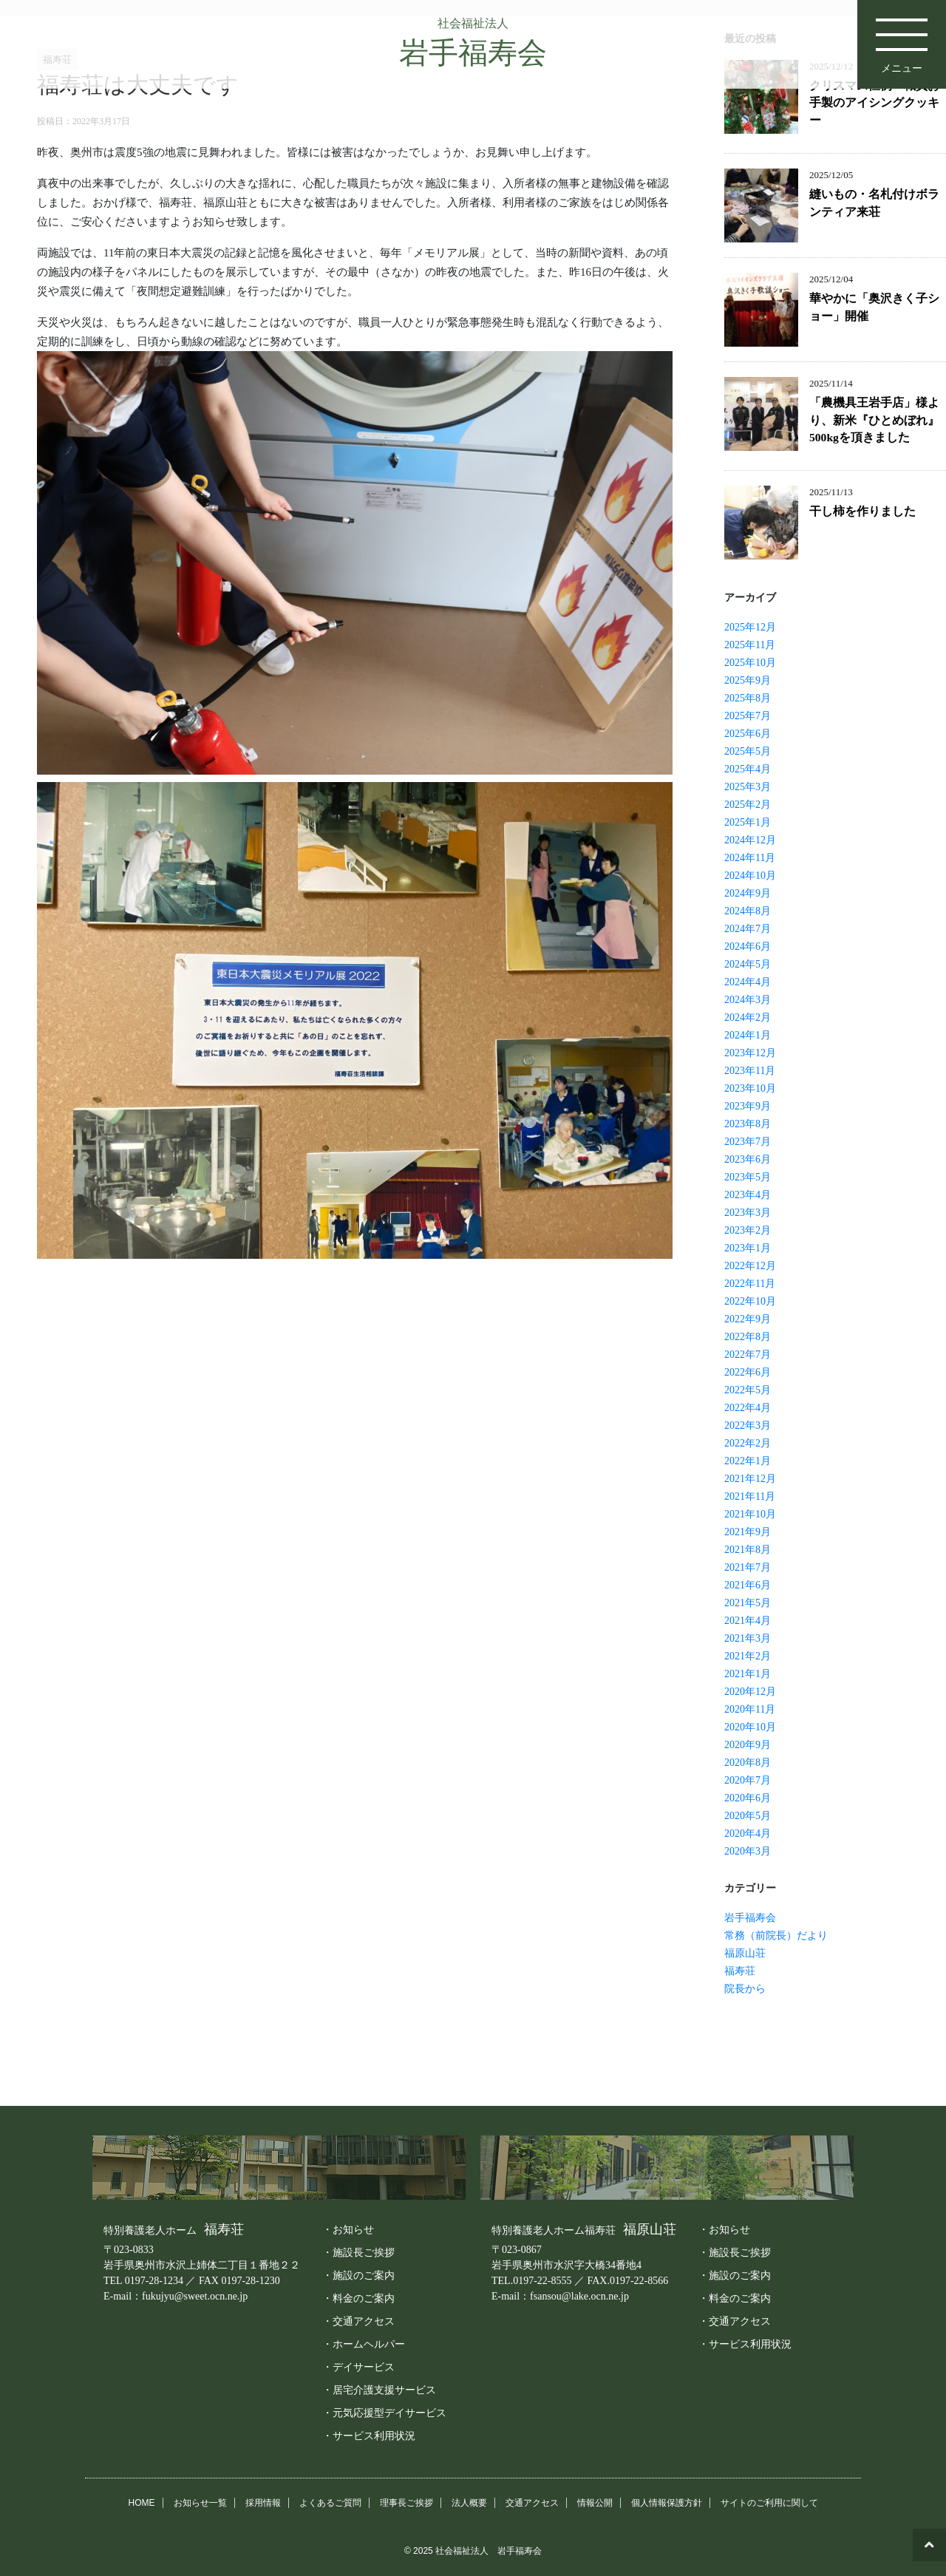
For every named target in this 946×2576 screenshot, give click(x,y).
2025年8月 (747, 698)
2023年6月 (747, 1159)
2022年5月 (747, 1390)
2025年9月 (747, 680)
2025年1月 (747, 822)
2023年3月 (747, 1212)
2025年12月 (750, 627)
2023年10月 (750, 1088)
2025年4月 (747, 769)
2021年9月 (747, 1531)
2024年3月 (747, 999)
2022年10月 (750, 1301)
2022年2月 (747, 1443)
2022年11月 (749, 1283)
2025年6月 (747, 733)
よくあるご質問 (330, 2503)
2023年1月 (747, 1248)
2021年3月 (747, 1638)
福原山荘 (745, 1953)
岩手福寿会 (750, 1917)
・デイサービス (358, 2367)
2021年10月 (750, 1514)
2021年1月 (747, 1673)
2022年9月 (747, 1319)
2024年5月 (747, 964)
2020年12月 (750, 1691)
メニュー (901, 37)
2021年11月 (749, 1496)
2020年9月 (747, 1744)
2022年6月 (747, 1372)
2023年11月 (749, 1070)
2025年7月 (747, 715)
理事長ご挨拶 (406, 2503)
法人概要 (469, 2503)
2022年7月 (747, 1354)
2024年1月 (747, 1035)
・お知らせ (348, 2229)
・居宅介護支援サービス (379, 2390)
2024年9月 (747, 893)
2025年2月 (747, 804)
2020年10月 (750, 1727)
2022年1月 (747, 1461)
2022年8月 (747, 1336)
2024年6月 (747, 946)
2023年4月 (747, 1194)
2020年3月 (747, 1851)
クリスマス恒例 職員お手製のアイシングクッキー (874, 102)
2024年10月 (750, 875)
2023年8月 (747, 1123)
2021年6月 (747, 1585)
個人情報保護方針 (666, 2503)
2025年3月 (747, 786)
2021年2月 (747, 1656)
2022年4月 (747, 1407)
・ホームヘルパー (363, 2344)
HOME (142, 2503)
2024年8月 (747, 911)
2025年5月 (747, 751)
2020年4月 (747, 1833)
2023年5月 (747, 1177)
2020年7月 (747, 1780)
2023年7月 (747, 1141)
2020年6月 (747, 1798)
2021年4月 (747, 1620)
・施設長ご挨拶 (358, 2252)
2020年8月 (747, 1762)
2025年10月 (750, 662)
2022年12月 (750, 1265)
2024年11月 (749, 857)
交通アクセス (532, 2503)
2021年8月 (747, 1549)
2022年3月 (747, 1425)
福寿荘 (739, 1971)
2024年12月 (750, 840)
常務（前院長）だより (776, 1935)
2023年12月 (750, 1052)
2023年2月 (747, 1230)
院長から (745, 1988)
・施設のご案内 (358, 2275)
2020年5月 (747, 1815)
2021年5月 (747, 1602)
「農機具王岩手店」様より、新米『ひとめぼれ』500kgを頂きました (874, 420)
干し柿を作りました (862, 511)
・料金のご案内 (358, 2298)
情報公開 (595, 2503)
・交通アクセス (358, 2321)
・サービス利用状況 (368, 2435)
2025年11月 (749, 644)
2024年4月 (747, 982)
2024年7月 (747, 928)
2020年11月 (749, 1709)
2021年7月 (747, 1567)
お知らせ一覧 (200, 2503)
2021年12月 (750, 1478)
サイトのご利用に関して (769, 2503)
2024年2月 (747, 1017)
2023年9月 (747, 1106)
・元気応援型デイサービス (384, 2413)
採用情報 (263, 2503)
